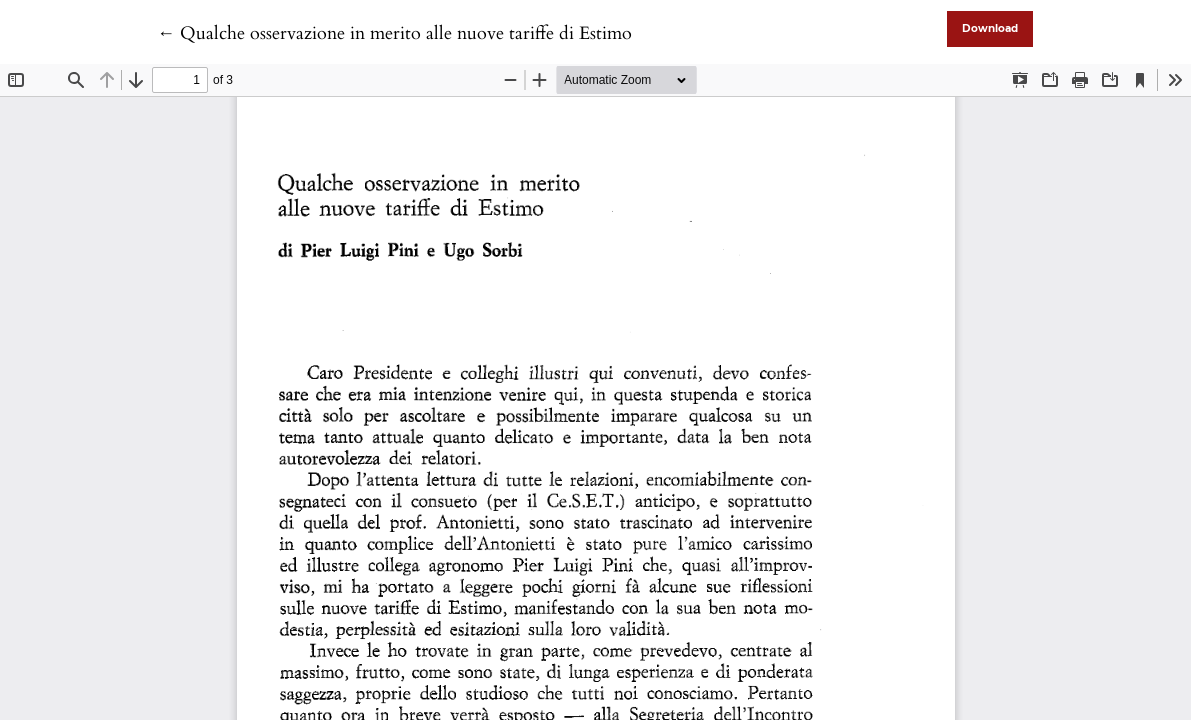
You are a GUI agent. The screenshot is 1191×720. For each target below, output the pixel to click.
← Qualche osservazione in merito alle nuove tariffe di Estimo (394, 33)
